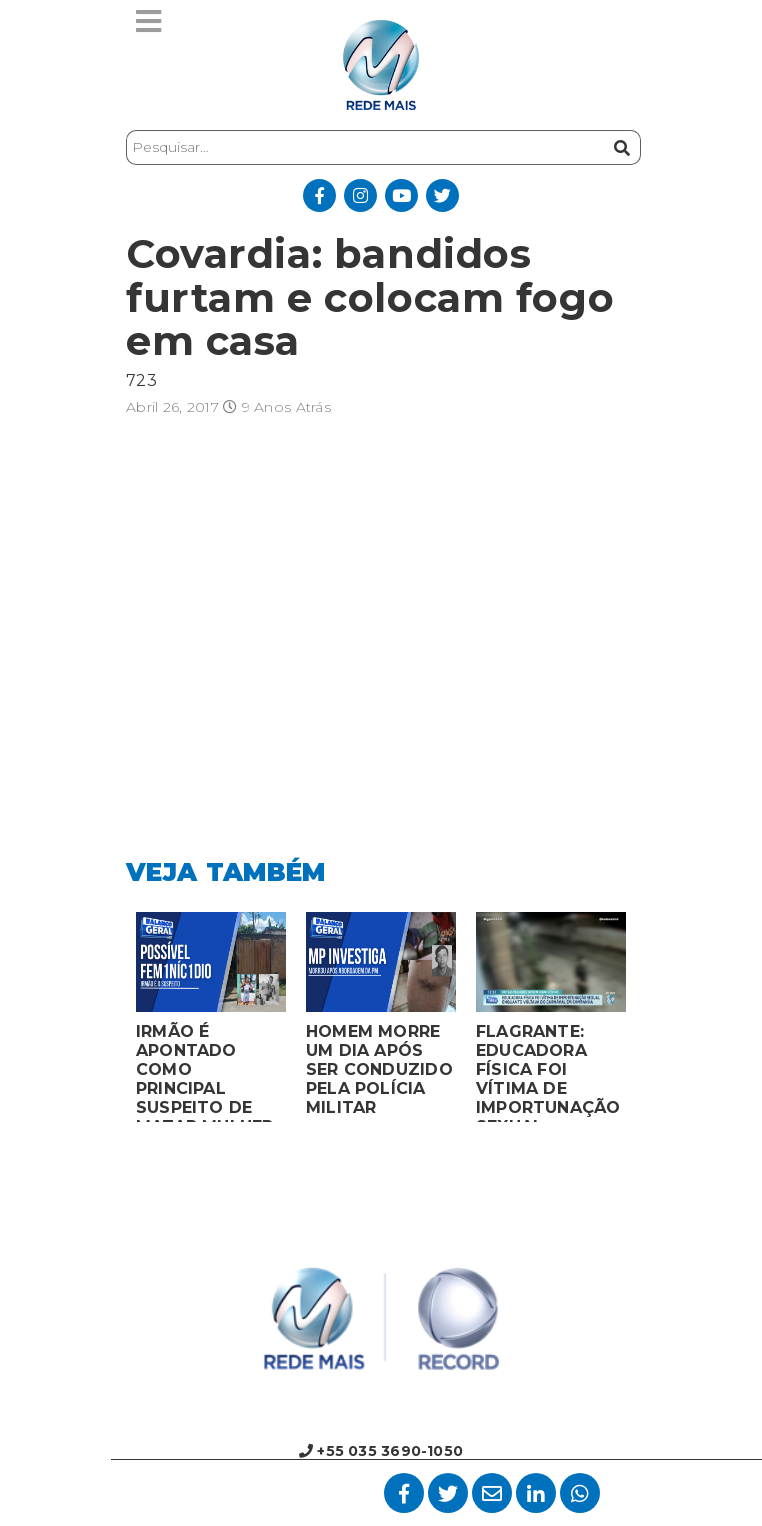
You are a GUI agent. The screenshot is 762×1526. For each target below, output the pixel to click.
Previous (111, 1022)
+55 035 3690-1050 (381, 1451)
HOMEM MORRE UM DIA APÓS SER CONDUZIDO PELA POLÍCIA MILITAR (379, 1069)
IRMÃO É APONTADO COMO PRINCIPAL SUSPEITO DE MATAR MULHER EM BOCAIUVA (205, 1072)
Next (651, 1022)
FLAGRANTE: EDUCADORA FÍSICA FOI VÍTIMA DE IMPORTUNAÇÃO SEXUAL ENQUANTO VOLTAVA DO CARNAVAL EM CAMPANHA (548, 1072)
